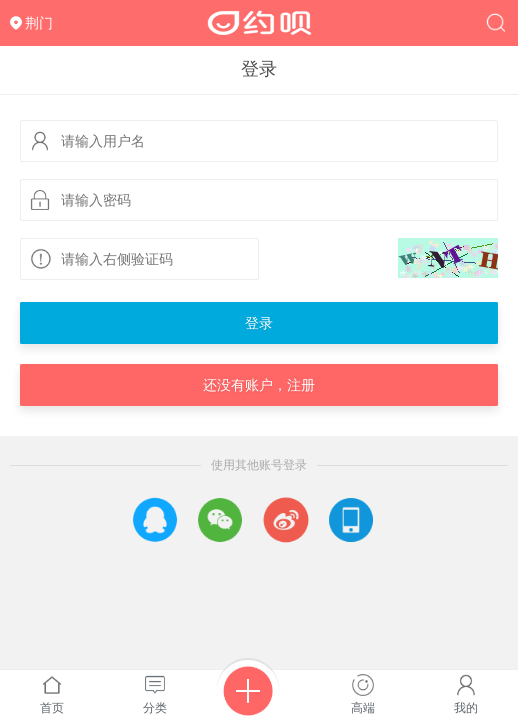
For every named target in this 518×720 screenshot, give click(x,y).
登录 (259, 323)
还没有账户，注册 (259, 385)
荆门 (39, 23)
